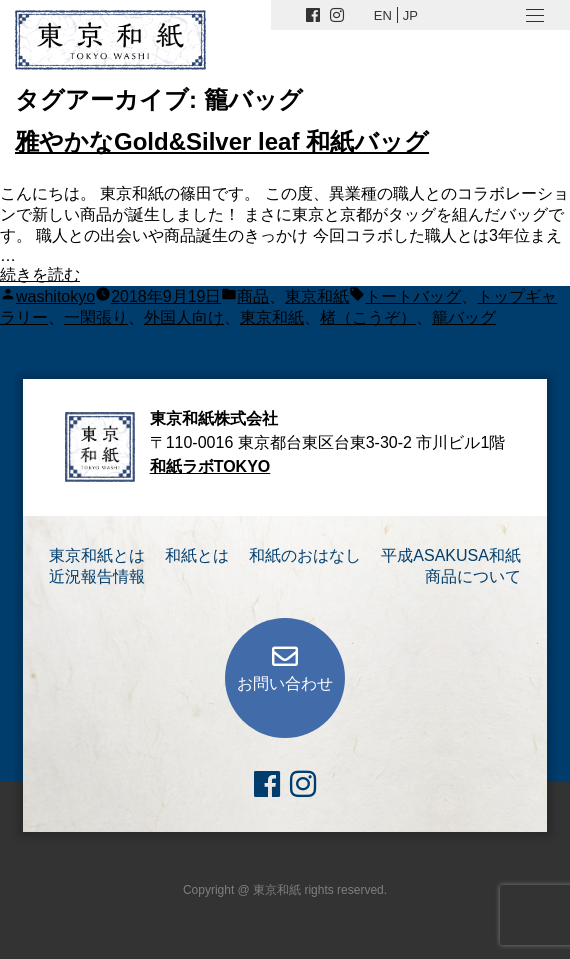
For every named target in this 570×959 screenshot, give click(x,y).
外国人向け (184, 317)
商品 (253, 296)
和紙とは (197, 555)
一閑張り (96, 317)
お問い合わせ (285, 683)
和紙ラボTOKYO (210, 466)
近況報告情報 (97, 576)
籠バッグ (464, 317)
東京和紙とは (97, 555)
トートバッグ (413, 296)
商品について (473, 576)
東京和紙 (317, 296)
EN (383, 15)
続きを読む (40, 274)
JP (410, 15)
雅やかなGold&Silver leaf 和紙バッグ (222, 141)
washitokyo (55, 296)
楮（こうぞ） (368, 317)
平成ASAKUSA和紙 (451, 555)
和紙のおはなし (305, 555)
